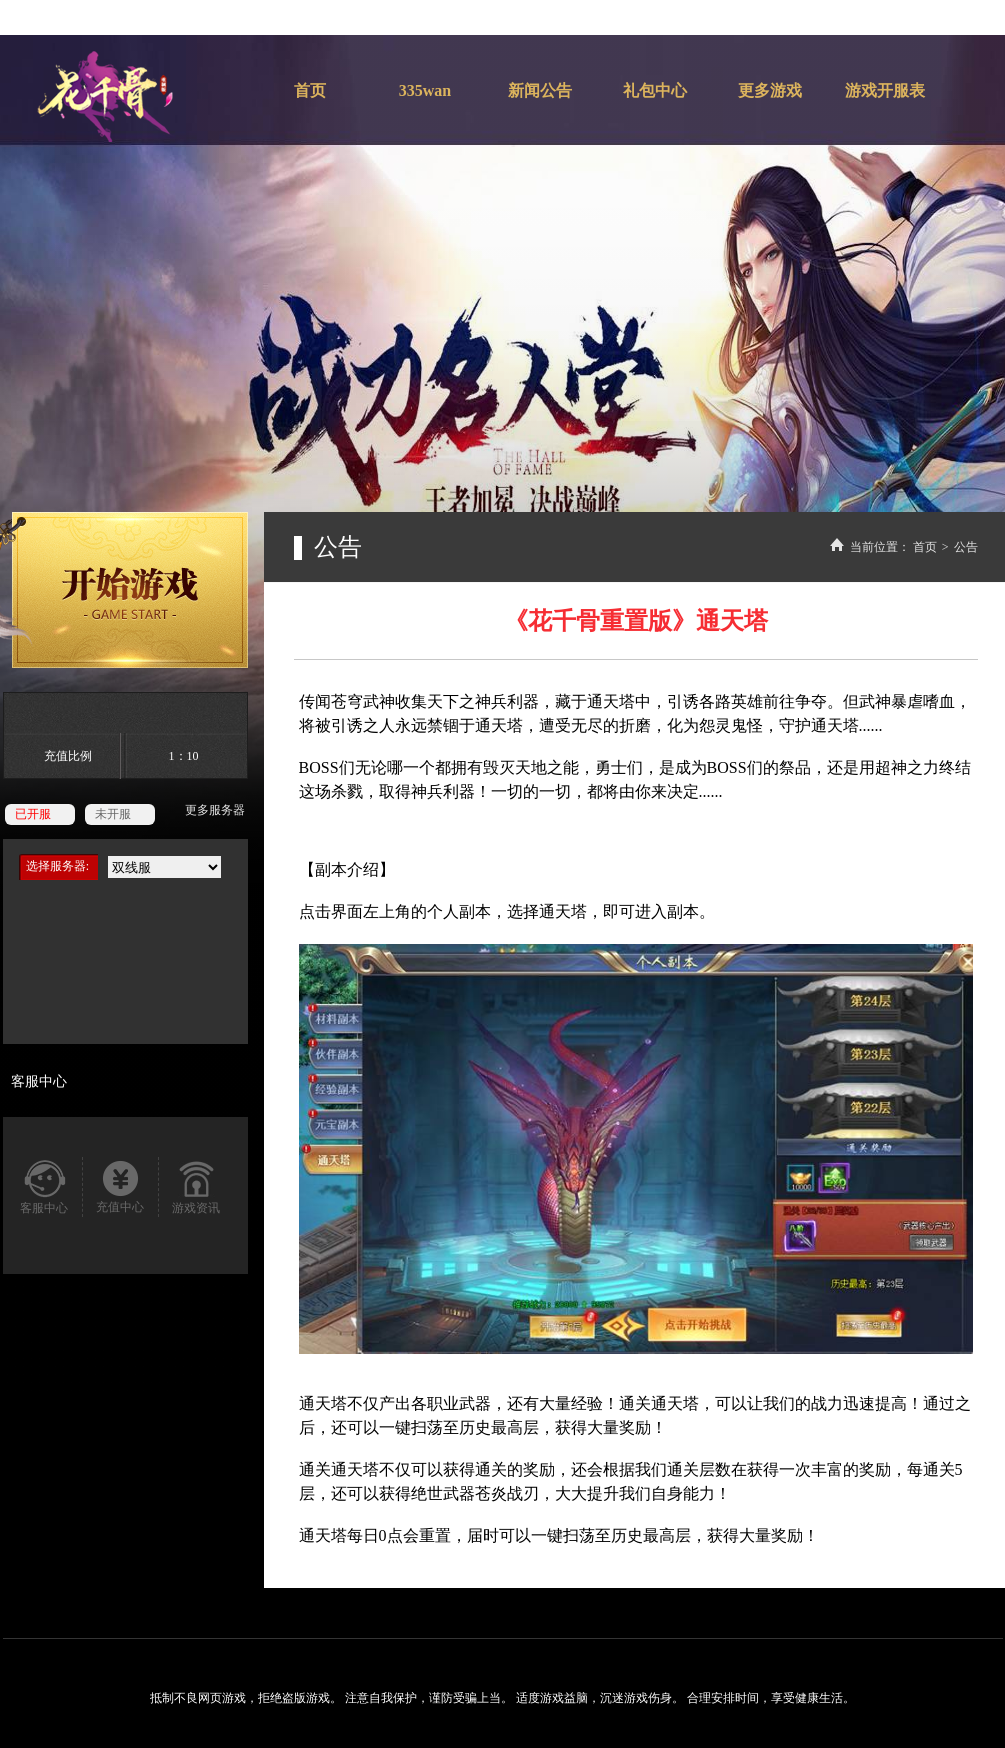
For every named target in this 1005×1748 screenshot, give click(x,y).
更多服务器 (215, 810)
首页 (925, 547)
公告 (966, 547)
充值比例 (68, 756)
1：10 (184, 756)
